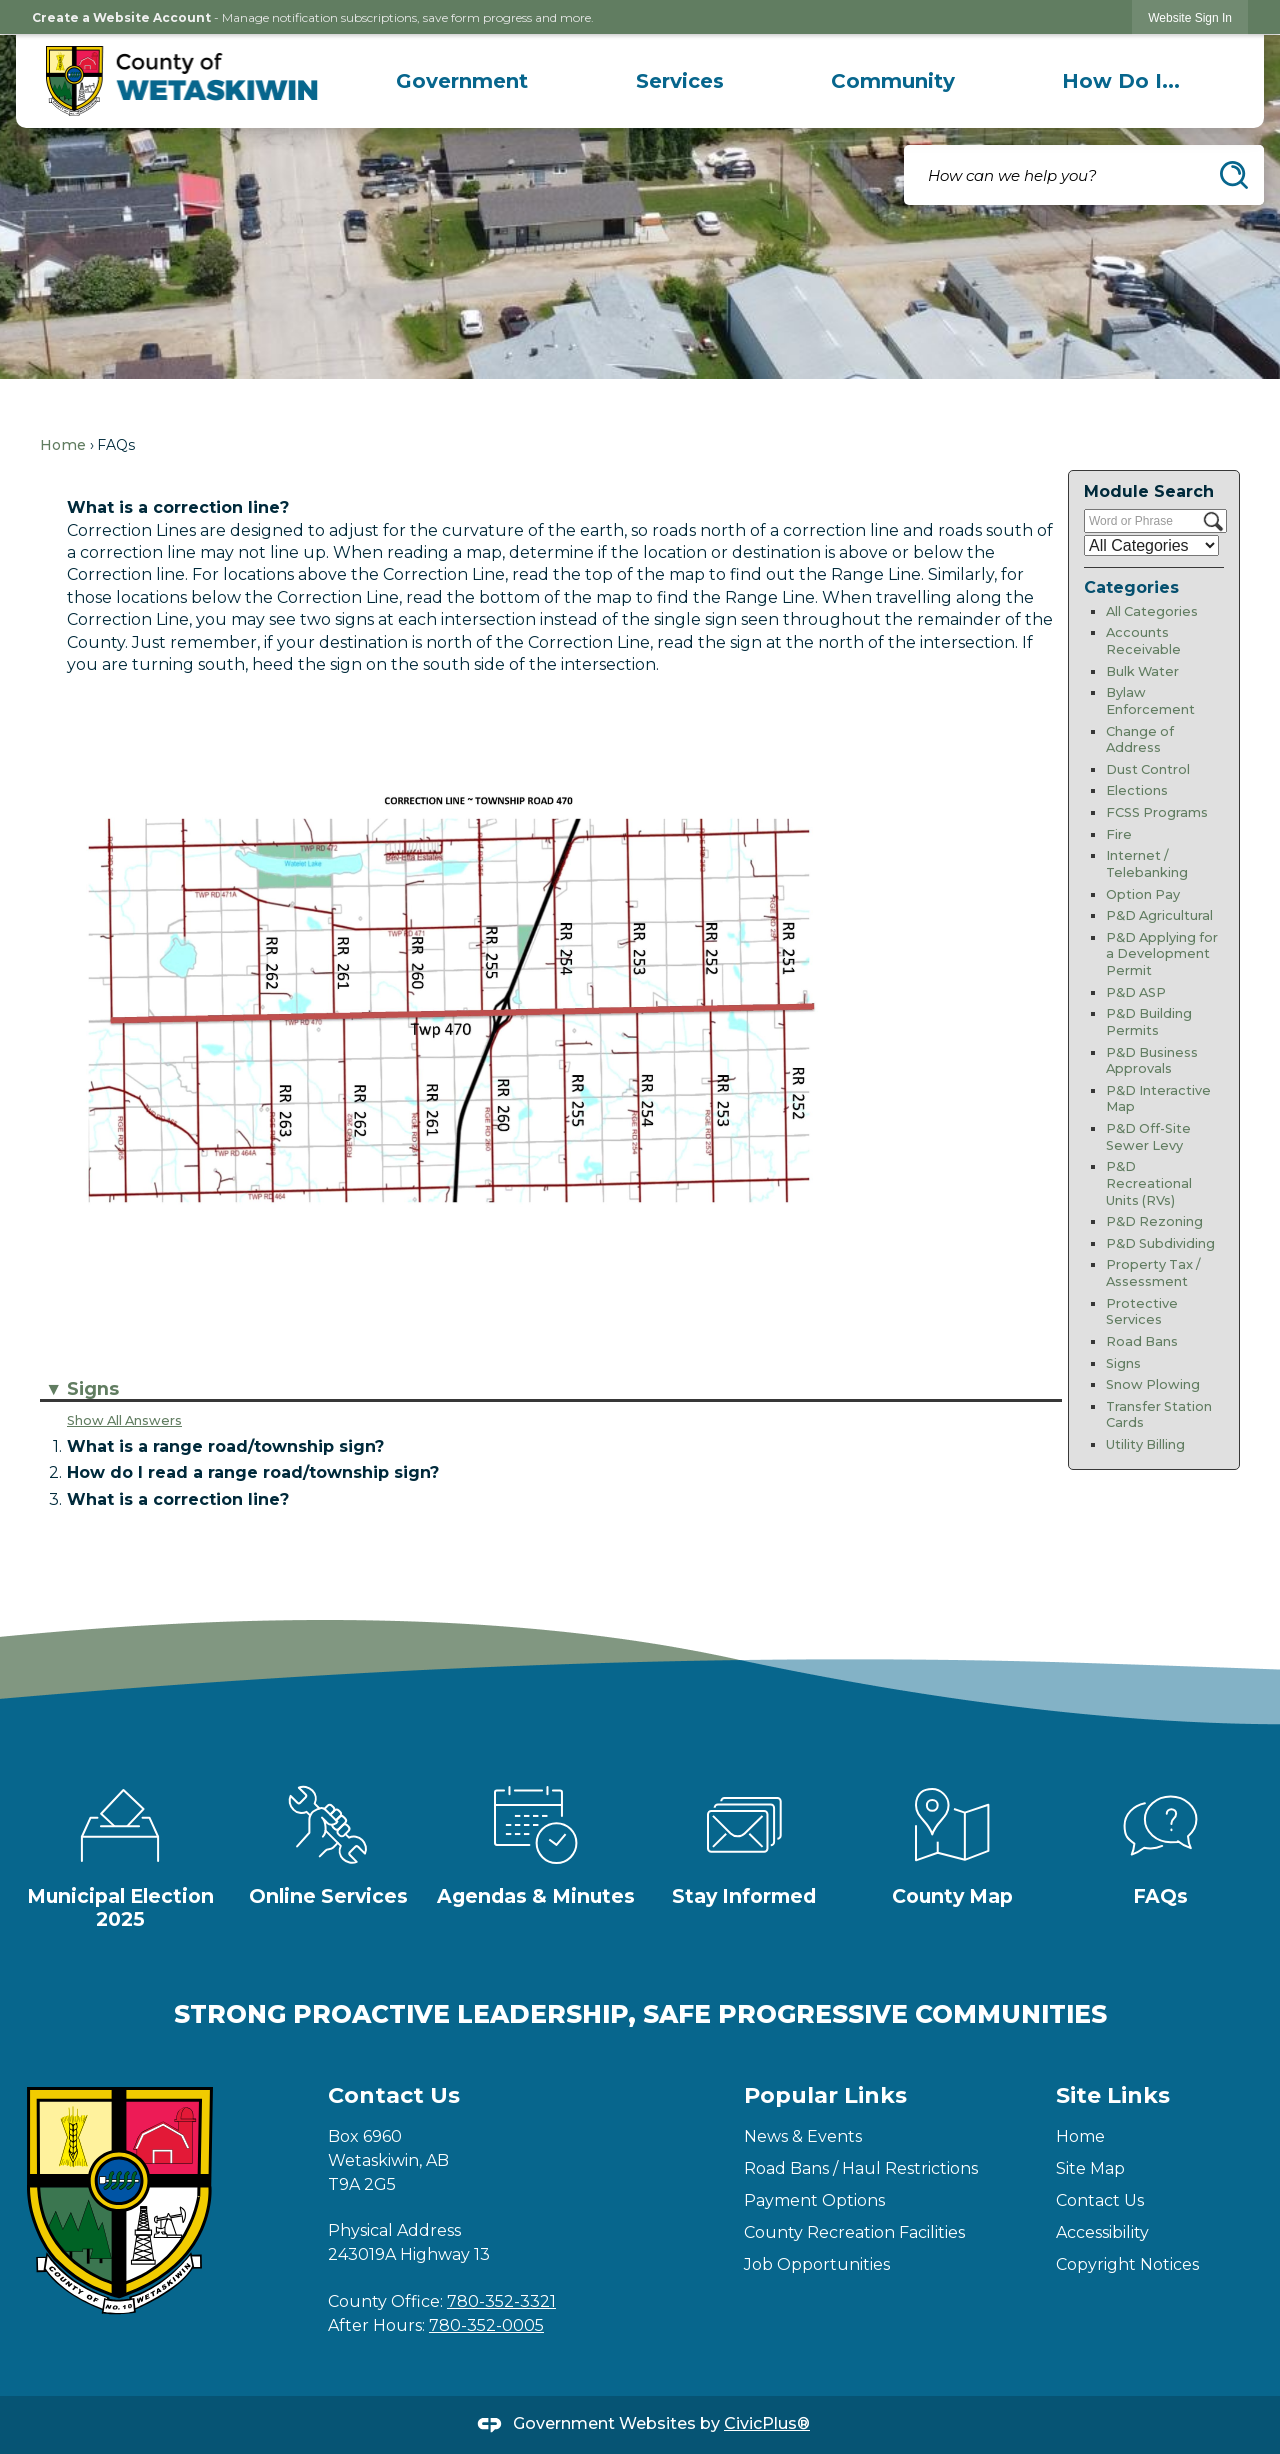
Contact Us (1100, 2200)
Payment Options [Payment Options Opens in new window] (814, 2200)
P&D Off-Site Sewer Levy (1148, 1137)
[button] (1234, 175)
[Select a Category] (1151, 545)
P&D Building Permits (1149, 1022)
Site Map (1090, 2168)
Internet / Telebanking (1147, 864)
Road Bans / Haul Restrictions (861, 2168)
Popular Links (825, 2095)
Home (63, 445)
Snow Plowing (1153, 1384)
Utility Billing (1145, 1444)
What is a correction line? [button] (178, 1499)
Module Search (1149, 491)
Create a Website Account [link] (121, 17)
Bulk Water (1142, 671)
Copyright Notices (1127, 2264)
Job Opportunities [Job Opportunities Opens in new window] (817, 2264)
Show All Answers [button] (124, 1420)
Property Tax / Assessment (1153, 1273)
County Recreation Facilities (854, 2232)
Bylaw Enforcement (1150, 701)
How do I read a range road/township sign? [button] (253, 1472)
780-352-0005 (486, 2325)
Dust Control (1148, 769)
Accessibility (1102, 2232)
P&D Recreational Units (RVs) (1149, 1183)
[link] (1190, 17)
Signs (1123, 1363)
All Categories (1152, 611)
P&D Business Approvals (1152, 1061)
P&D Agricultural (1159, 915)
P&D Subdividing (1160, 1243)
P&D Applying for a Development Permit (1162, 954)
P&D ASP (1136, 992)
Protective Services (1142, 1312)
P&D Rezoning (1154, 1221)
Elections (1137, 790)
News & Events (803, 2136)
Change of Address (1140, 740)
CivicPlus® (767, 2423)
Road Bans (1142, 1341)
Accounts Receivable (1143, 641)
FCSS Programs (1157, 812)
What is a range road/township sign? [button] (225, 1446)
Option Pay (1143, 894)
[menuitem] (462, 81)
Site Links (1113, 2095)
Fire (1119, 834)
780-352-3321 (501, 2301)
